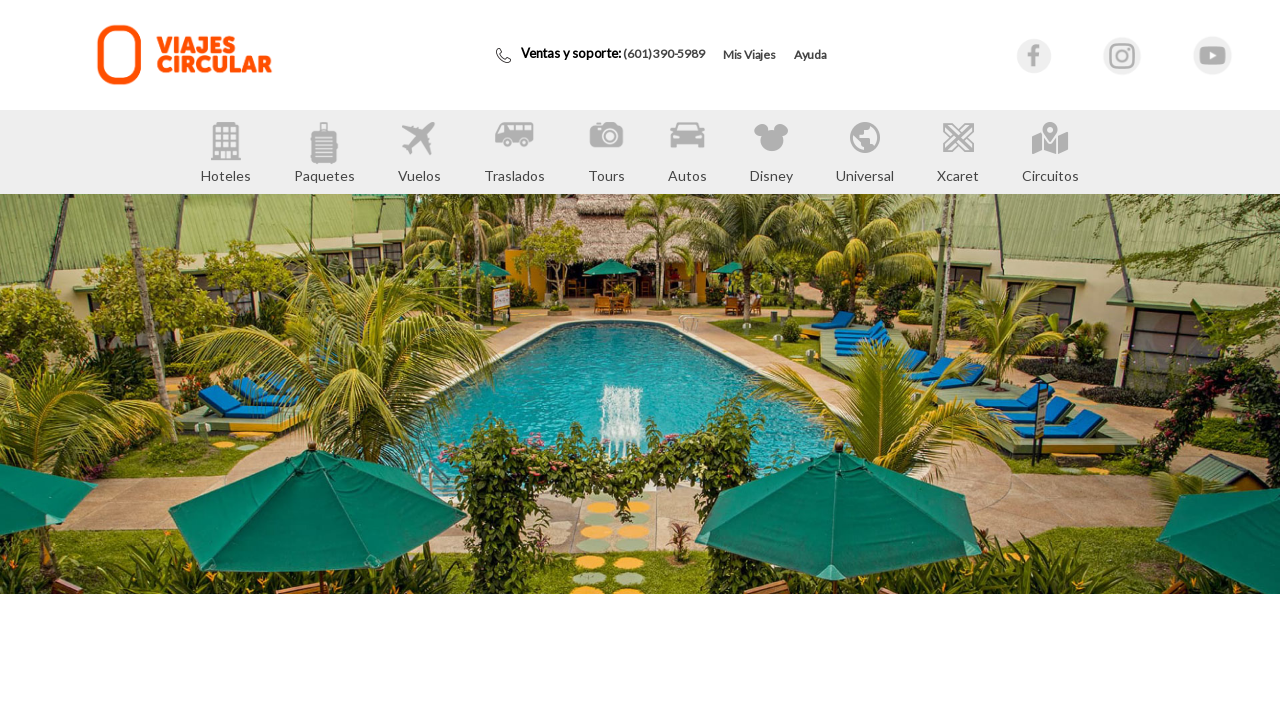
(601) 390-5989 (663, 53)
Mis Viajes (749, 54)
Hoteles (226, 152)
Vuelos (419, 152)
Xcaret (958, 152)
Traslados (514, 152)
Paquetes (324, 152)
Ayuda (810, 54)
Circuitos (1050, 152)
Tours (606, 152)
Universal (865, 152)
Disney (771, 152)
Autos (687, 152)
